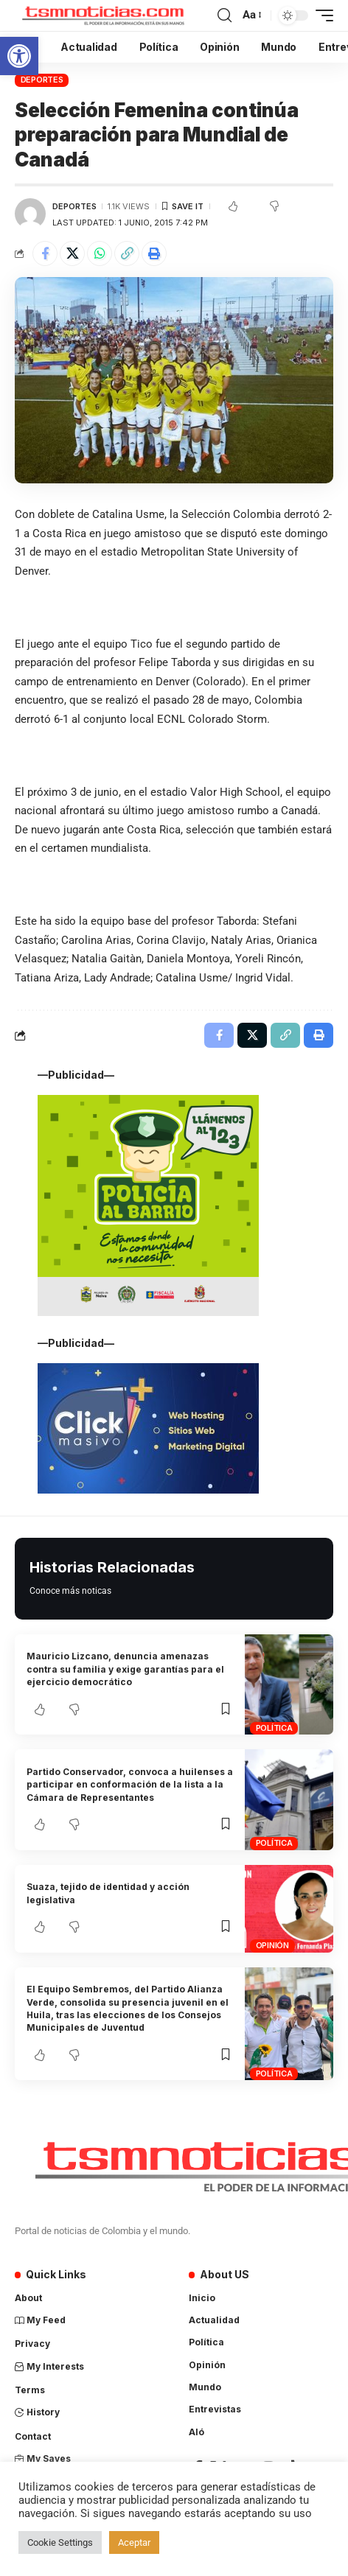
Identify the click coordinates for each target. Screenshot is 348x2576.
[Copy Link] (126, 253)
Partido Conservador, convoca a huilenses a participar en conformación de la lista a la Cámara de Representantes (130, 1784)
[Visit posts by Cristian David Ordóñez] (30, 213)
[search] (224, 15)
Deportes (42, 79)
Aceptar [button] (134, 2542)
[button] (19, 56)
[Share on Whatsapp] (99, 253)
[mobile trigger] (320, 15)
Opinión (272, 1945)
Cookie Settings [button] (60, 2542)
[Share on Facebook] (45, 253)
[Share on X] (72, 253)
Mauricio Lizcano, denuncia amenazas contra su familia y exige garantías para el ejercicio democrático (125, 1669)
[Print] (154, 253)
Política (274, 1728)
